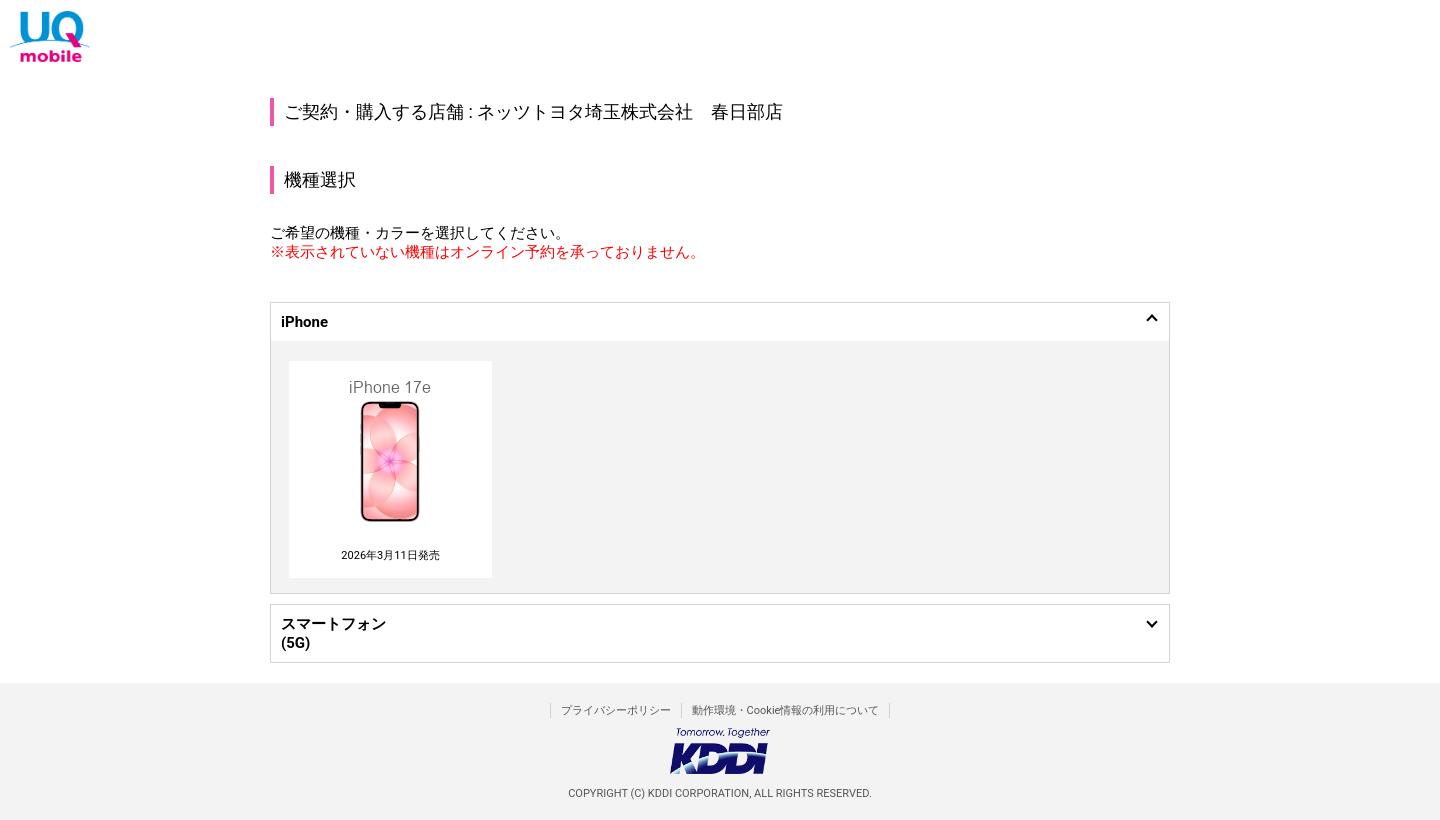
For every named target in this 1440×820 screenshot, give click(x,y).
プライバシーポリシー (616, 710)
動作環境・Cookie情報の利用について (786, 710)
